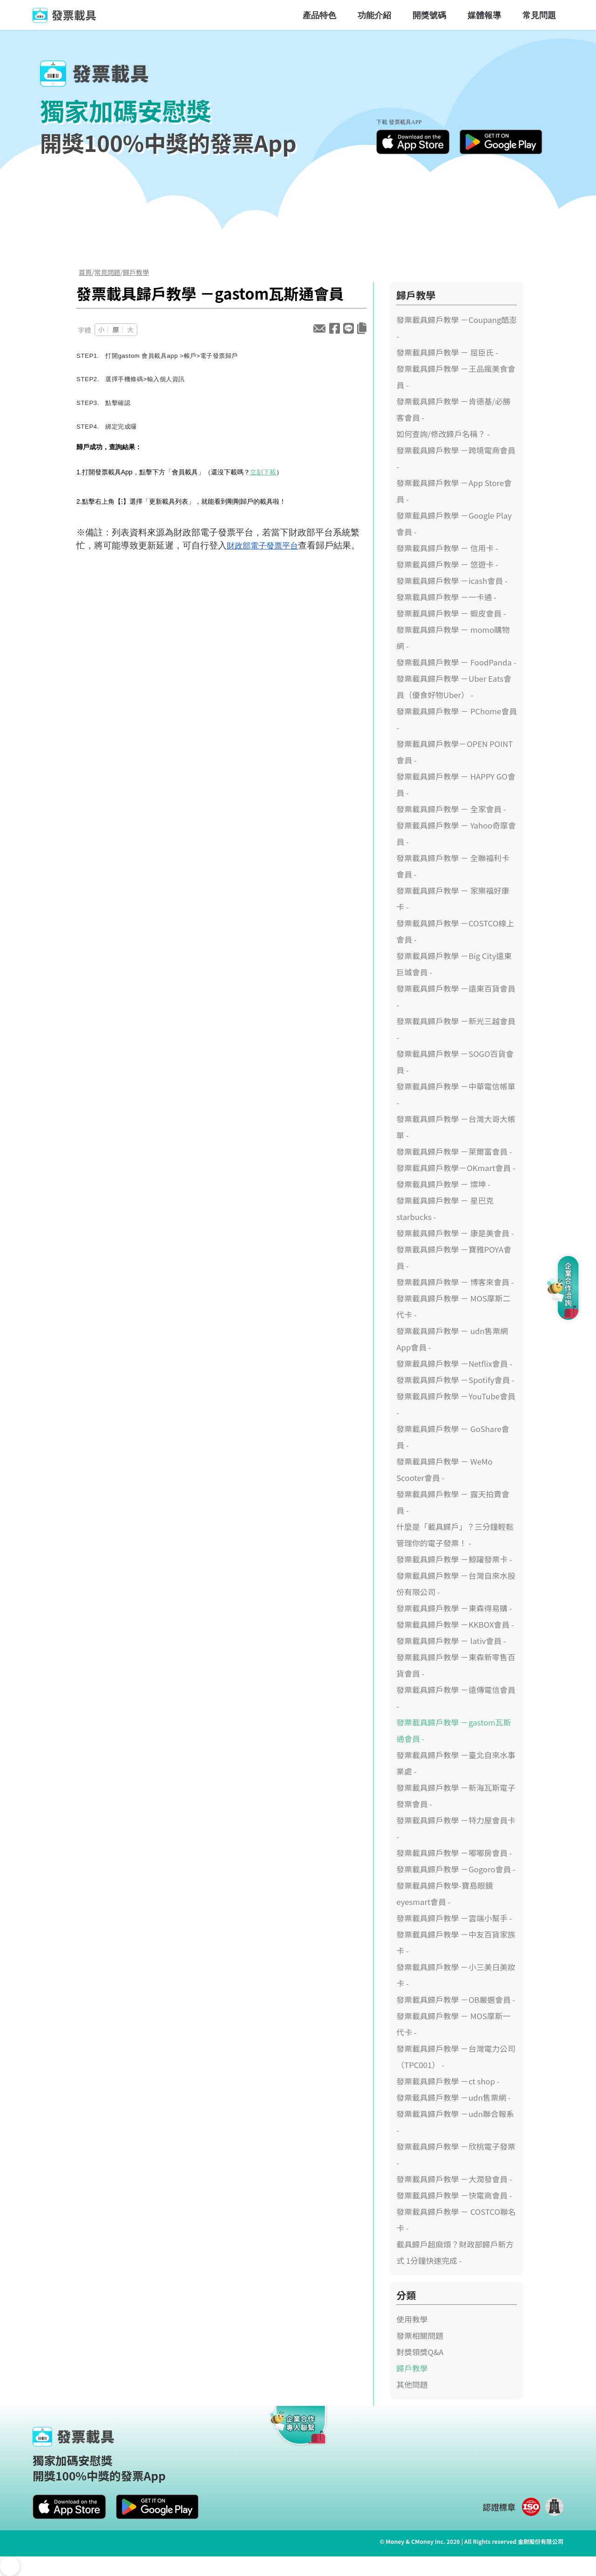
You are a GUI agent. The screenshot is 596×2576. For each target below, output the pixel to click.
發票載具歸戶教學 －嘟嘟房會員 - (454, 1852)
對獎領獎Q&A (419, 2351)
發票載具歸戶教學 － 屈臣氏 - (447, 352)
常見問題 (539, 15)
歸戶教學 (136, 272)
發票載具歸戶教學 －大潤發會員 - (454, 2179)
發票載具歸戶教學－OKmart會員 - (455, 1167)
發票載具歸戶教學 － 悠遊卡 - (447, 564)
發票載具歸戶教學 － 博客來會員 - (455, 1282)
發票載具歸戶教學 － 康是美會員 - (455, 1233)
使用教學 (411, 2319)
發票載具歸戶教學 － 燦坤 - (443, 1184)
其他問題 (411, 2384)
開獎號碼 (429, 15)
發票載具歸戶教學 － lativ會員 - (451, 1640)
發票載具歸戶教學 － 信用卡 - (447, 548)
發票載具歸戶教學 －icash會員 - (451, 580)
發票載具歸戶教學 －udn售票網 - (453, 2097)
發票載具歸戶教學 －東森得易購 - (454, 1608)
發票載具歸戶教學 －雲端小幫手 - (454, 1918)
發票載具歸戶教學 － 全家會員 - (451, 809)
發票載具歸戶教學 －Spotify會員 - (455, 1379)
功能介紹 (374, 15)
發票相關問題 (419, 2335)
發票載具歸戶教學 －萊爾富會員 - (454, 1151)
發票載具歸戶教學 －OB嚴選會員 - (455, 1999)
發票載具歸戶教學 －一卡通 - (446, 597)
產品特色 (319, 15)
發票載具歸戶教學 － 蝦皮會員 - (451, 613)
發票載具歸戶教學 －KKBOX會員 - (455, 1624)
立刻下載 (263, 472)
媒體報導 (484, 15)
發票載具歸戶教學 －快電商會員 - (454, 2195)
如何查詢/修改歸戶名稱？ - (443, 433)
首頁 (85, 272)
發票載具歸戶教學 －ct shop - (447, 2081)
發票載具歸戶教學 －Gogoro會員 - (455, 1869)
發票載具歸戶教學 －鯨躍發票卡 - (454, 1559)
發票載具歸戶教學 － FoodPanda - (456, 662)
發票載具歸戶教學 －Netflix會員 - (454, 1363)
